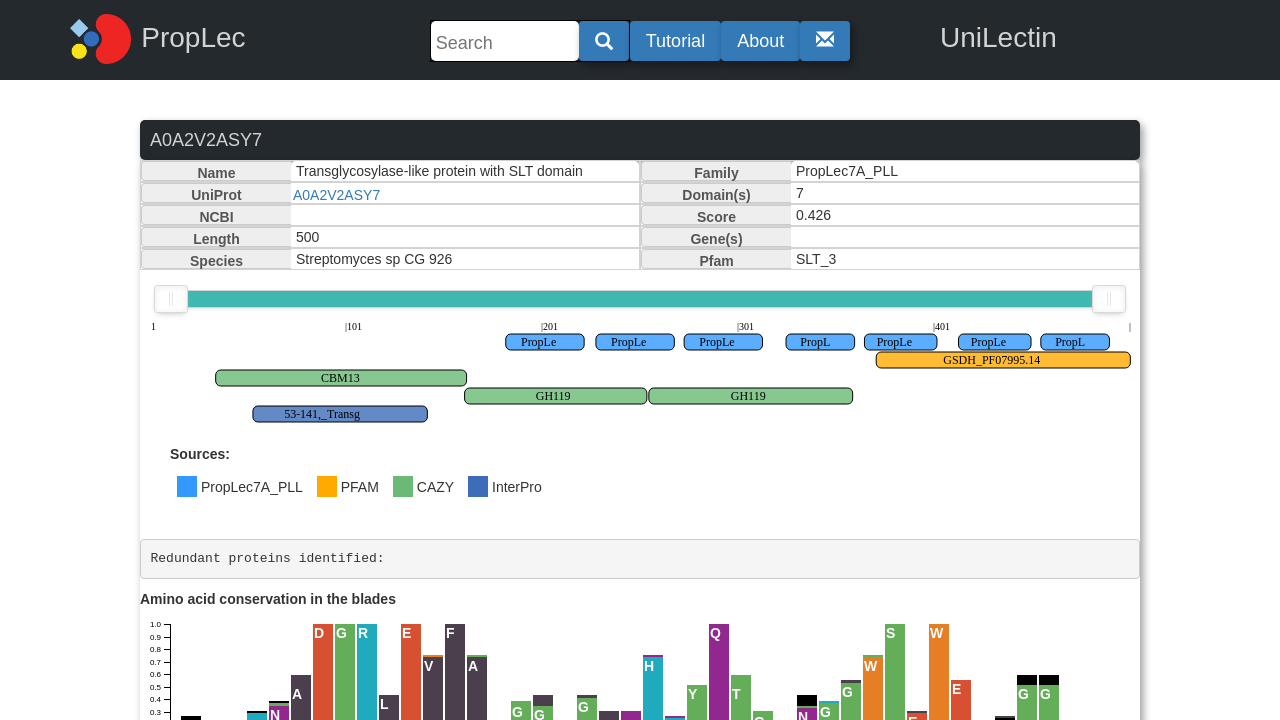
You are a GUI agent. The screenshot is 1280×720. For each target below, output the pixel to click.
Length (216, 239)
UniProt (216, 195)
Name (216, 173)
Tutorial (675, 41)
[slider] (171, 299)
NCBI (216, 217)
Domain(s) (716, 195)
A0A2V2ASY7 (336, 195)
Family (716, 173)
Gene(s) (716, 239)
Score (716, 217)
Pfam (716, 261)
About (760, 41)
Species (216, 261)
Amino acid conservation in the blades (268, 599)
